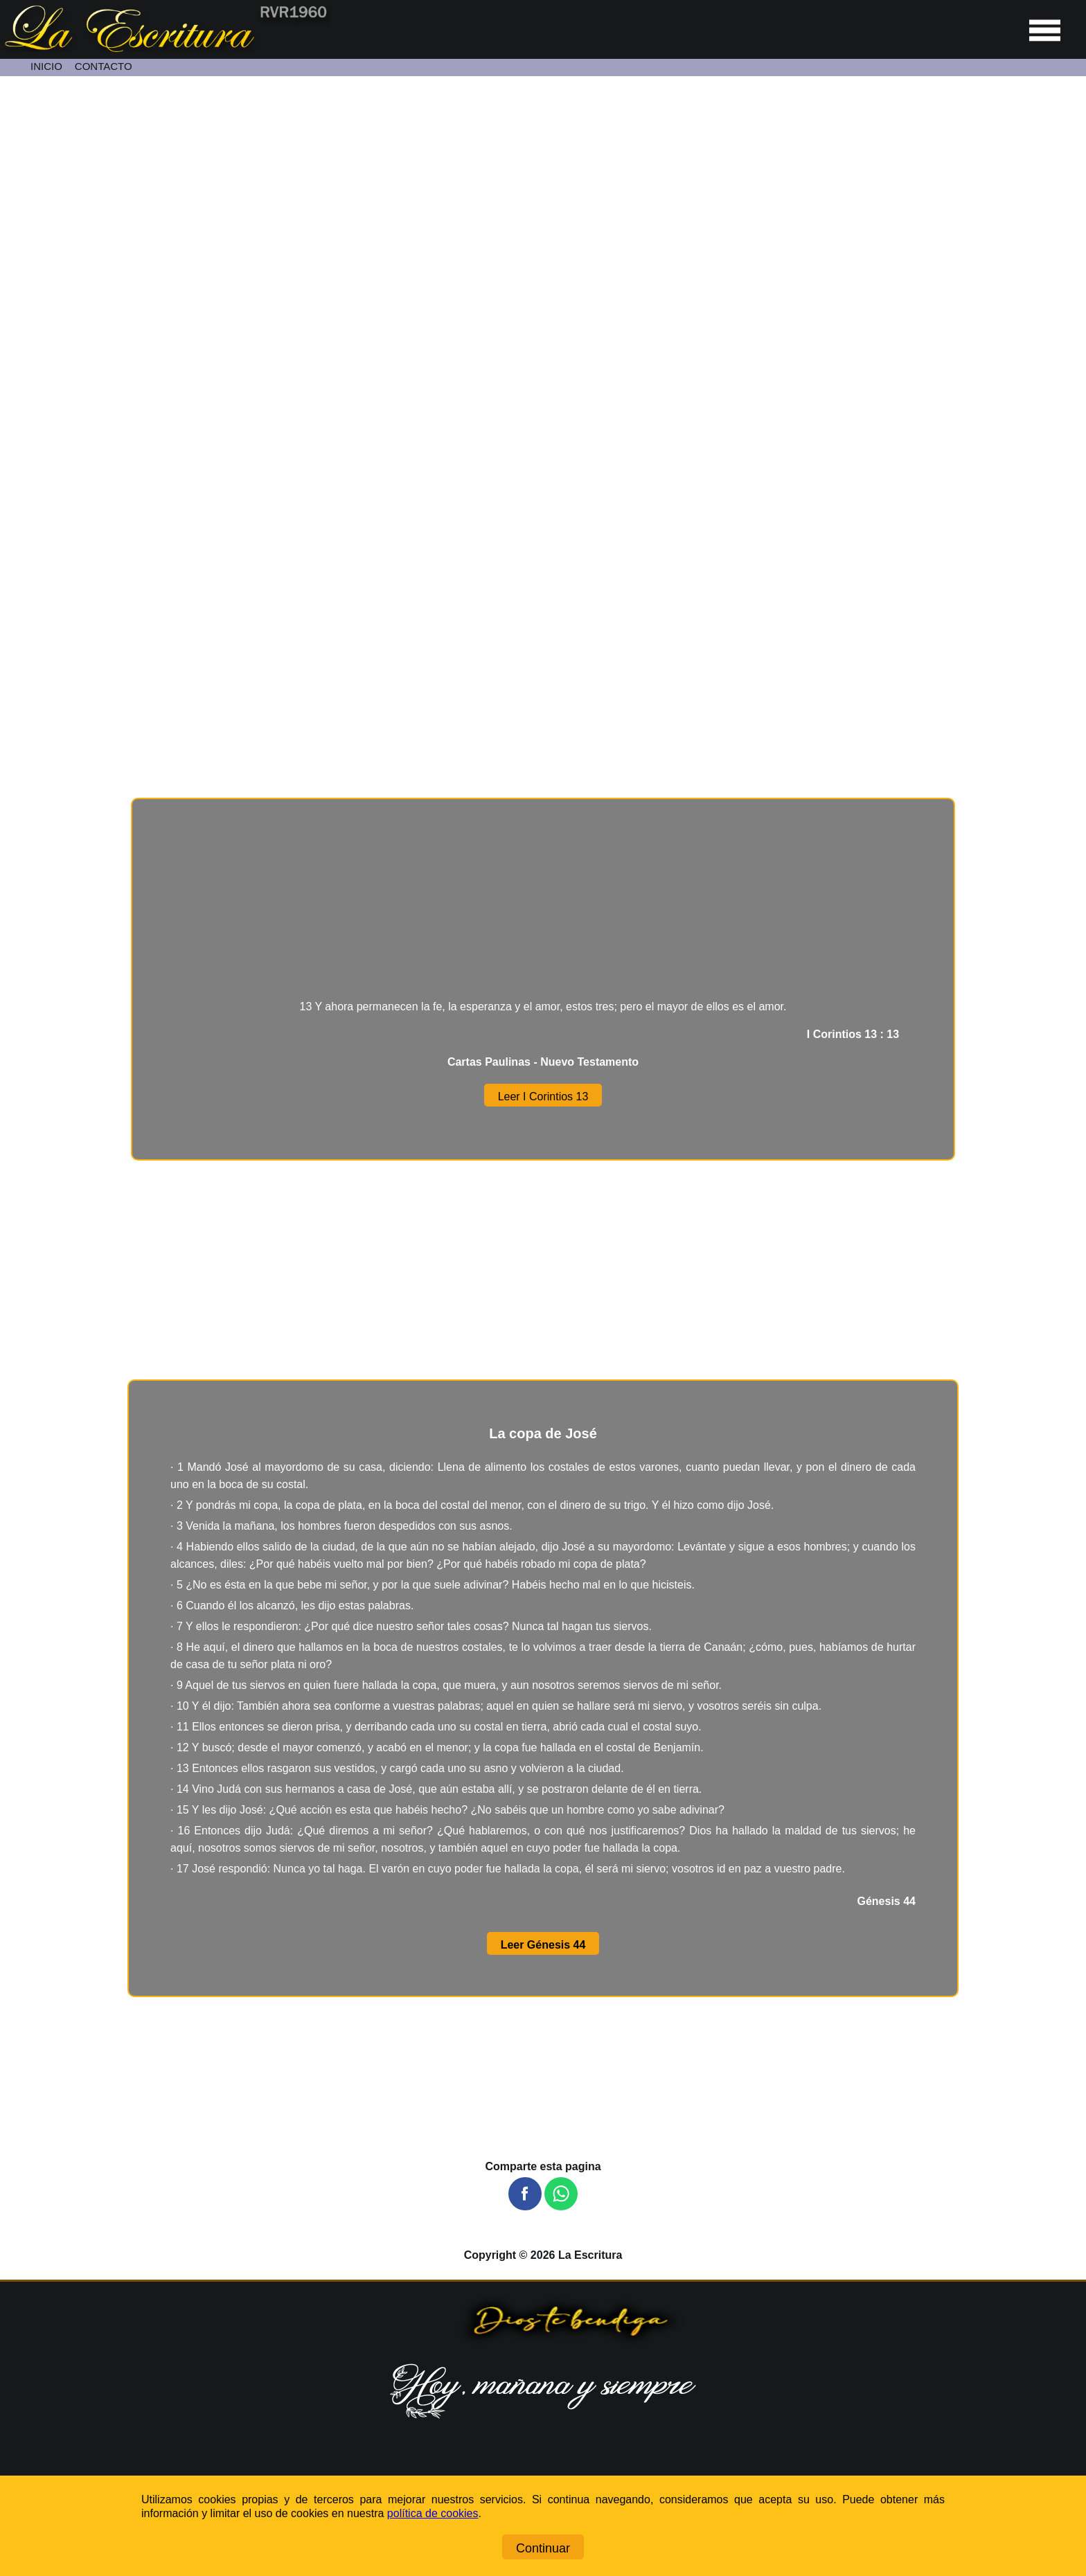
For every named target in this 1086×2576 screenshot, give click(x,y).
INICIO (46, 66)
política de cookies (433, 2513)
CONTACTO (103, 66)
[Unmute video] (543, 380)
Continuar (543, 2548)
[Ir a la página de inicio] (165, 48)
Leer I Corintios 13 (543, 1096)
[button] (525, 2193)
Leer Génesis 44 (543, 1945)
